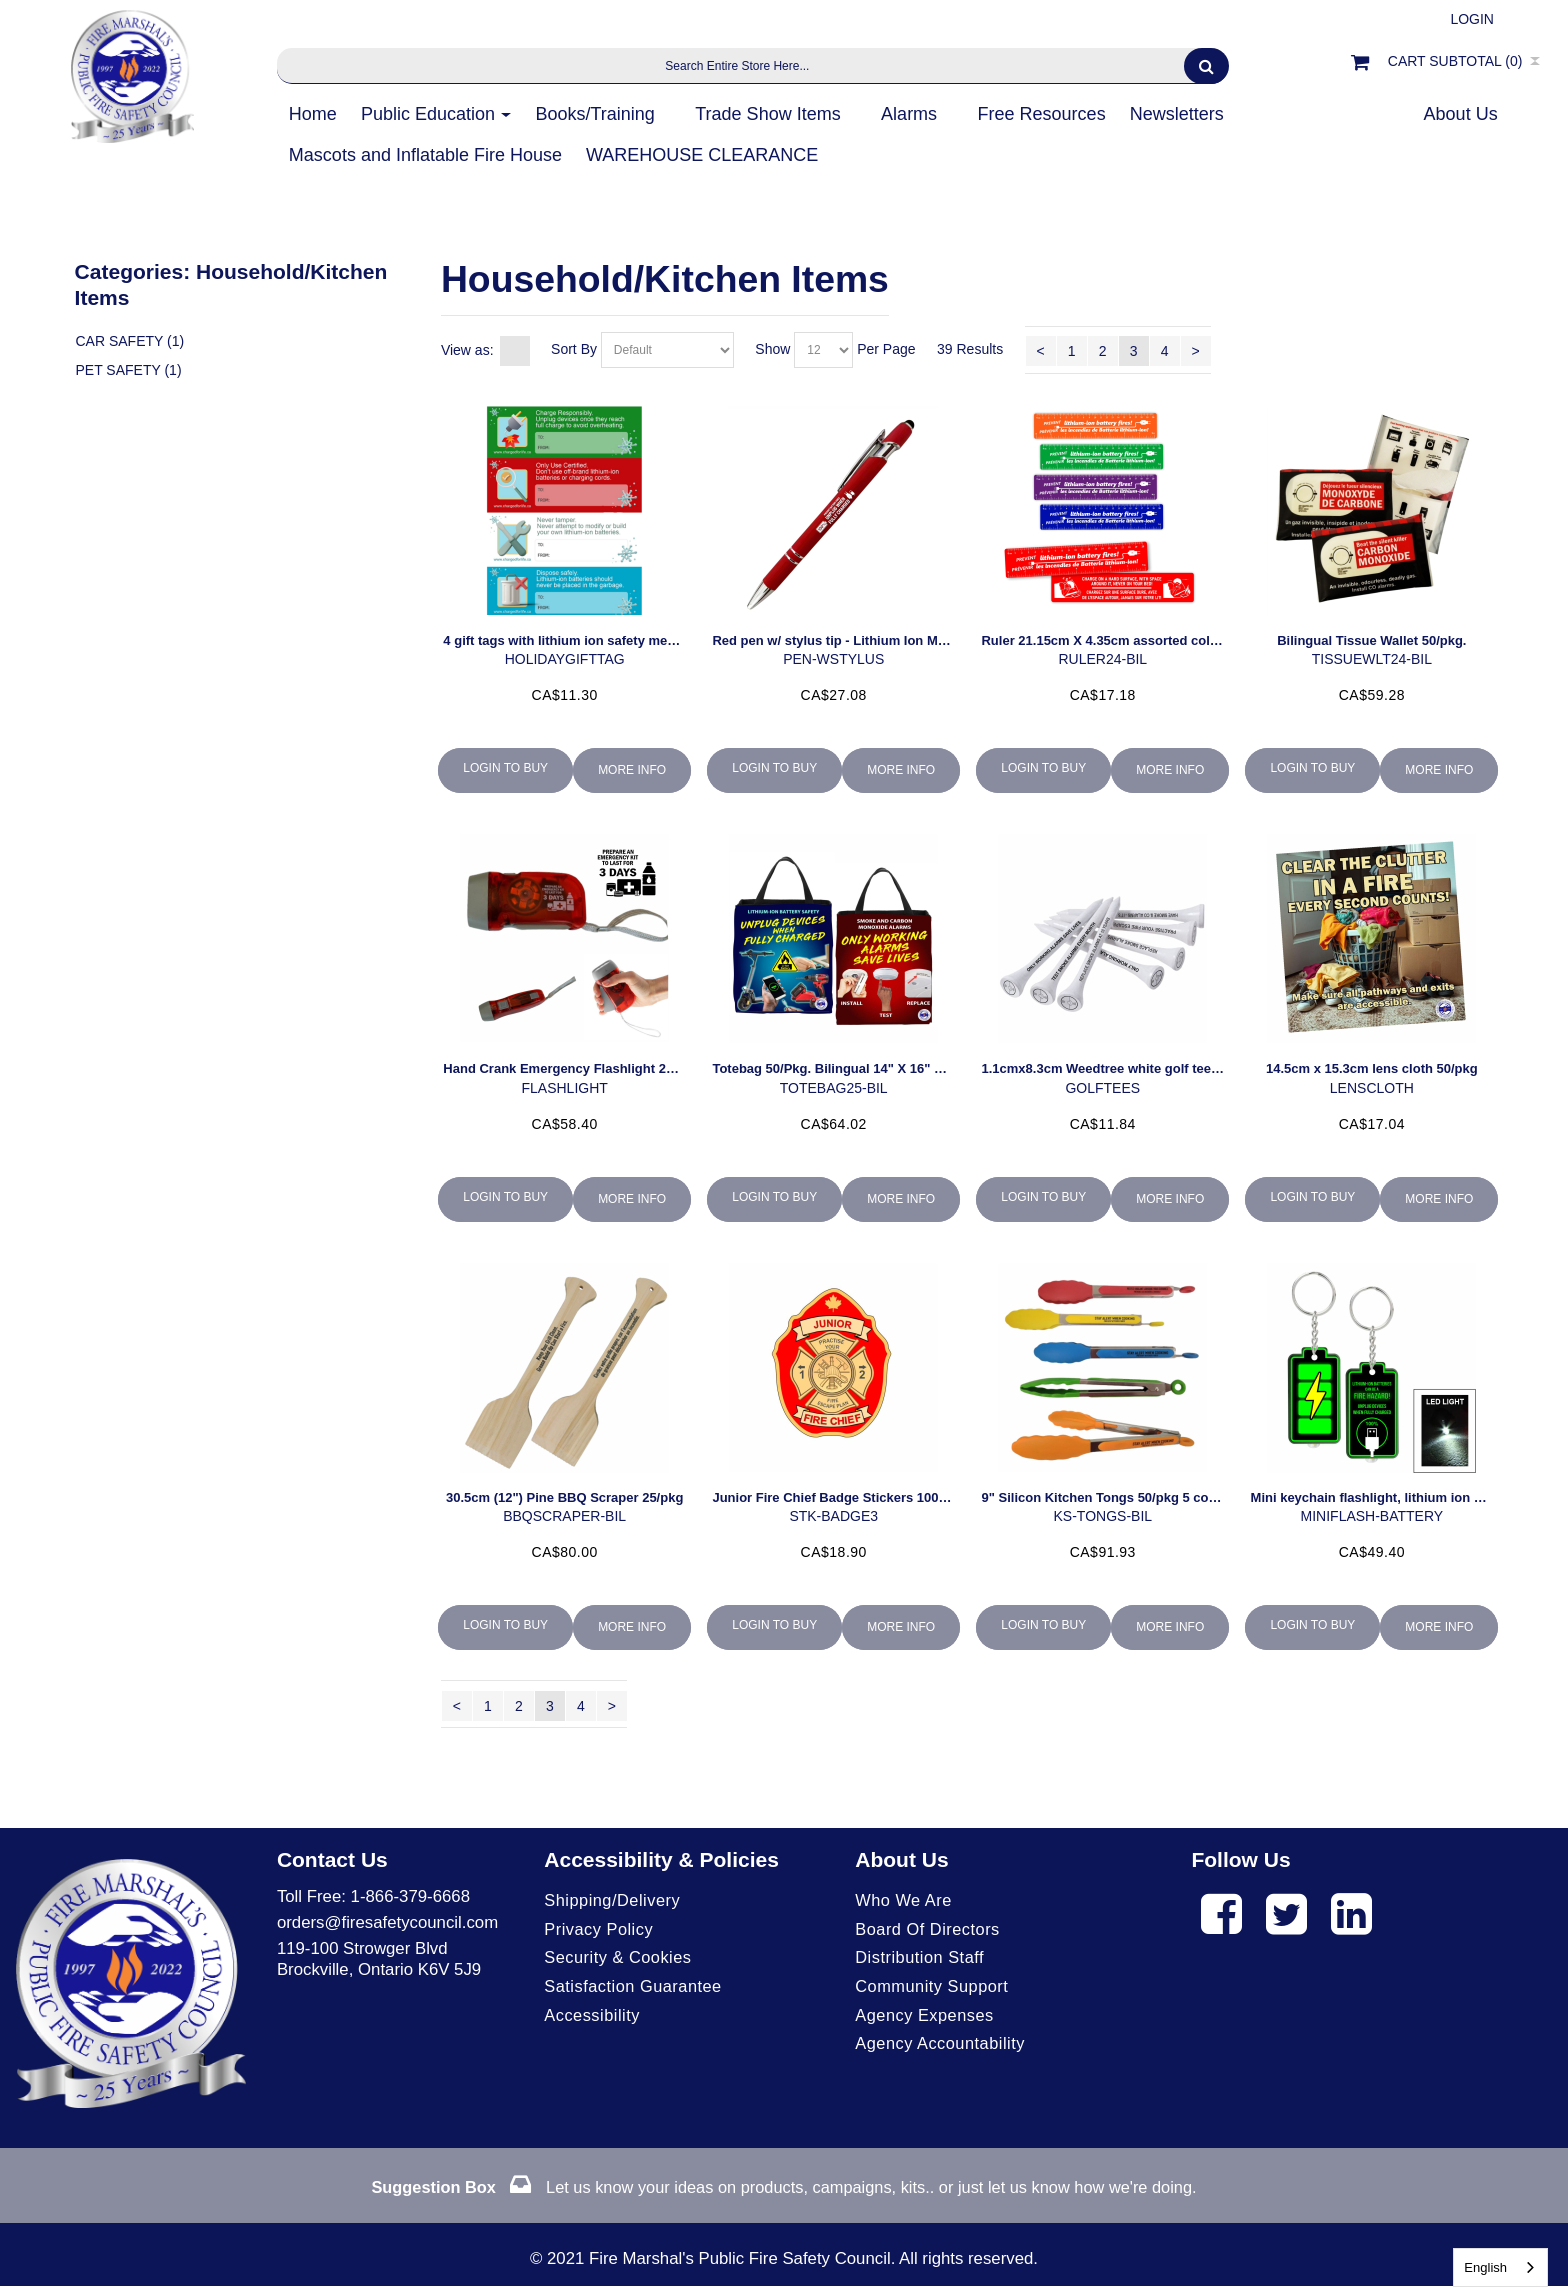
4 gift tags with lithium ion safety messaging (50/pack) (609, 640)
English (1485, 2267)
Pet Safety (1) (128, 373)
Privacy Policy (599, 1929)
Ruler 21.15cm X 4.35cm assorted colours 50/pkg (1131, 640)
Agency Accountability (942, 2047)
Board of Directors (929, 1929)
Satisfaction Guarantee (635, 1988)
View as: (467, 350)
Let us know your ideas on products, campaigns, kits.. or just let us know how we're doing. (784, 2188)
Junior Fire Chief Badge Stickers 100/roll (837, 1497)
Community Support (933, 1988)
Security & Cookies (619, 1959)
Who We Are (904, 1900)
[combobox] (1500, 2267)
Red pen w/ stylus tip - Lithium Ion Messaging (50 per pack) (895, 640)
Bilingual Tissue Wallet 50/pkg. (1371, 640)
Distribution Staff (921, 1959)
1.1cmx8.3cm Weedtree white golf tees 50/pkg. (1123, 1068)
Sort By (574, 349)
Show (772, 349)
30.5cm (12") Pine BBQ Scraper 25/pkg (564, 1497)
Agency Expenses (926, 2017)
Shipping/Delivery (613, 1900)
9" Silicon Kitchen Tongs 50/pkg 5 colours (1110, 1497)
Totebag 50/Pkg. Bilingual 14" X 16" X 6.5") (843, 1068)
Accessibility (593, 2017)
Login (1472, 19)
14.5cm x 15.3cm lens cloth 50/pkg (1372, 1068)
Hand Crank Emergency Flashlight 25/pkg (571, 1068)
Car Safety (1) (129, 342)
